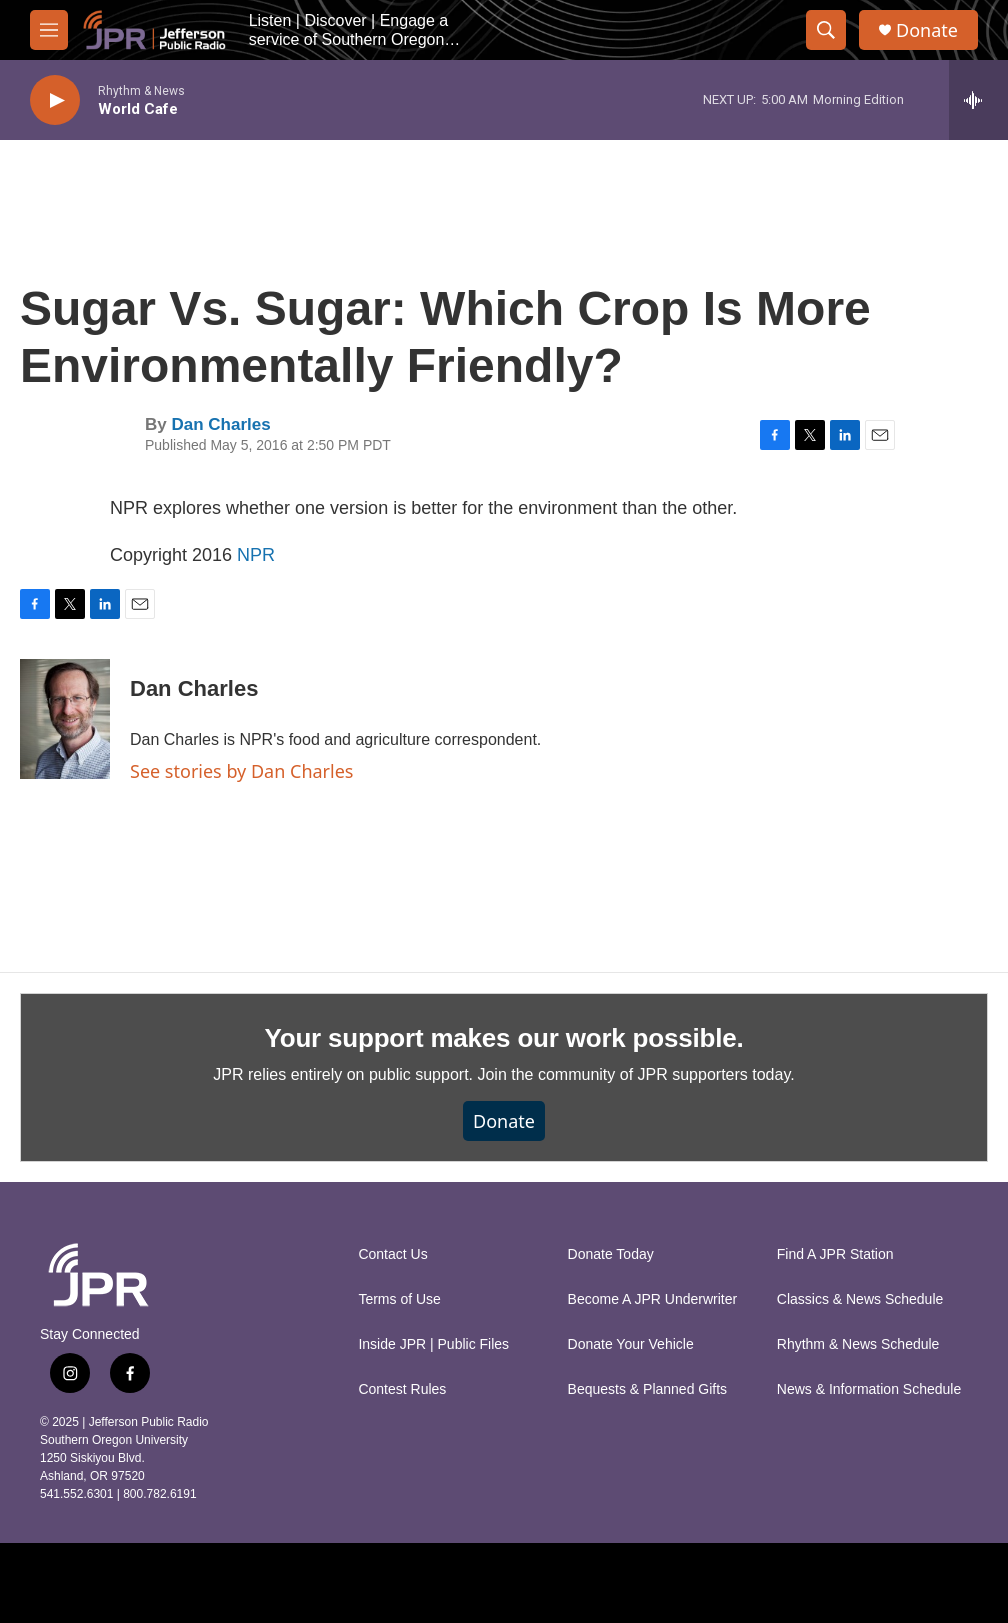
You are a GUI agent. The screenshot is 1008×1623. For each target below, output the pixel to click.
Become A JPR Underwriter (653, 1299)
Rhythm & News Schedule (858, 1344)
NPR (256, 555)
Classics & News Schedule (860, 1299)
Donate (927, 30)
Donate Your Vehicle (631, 1344)
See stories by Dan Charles (241, 771)
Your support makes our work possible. (504, 1038)
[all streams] (978, 100)
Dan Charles (220, 424)
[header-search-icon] (826, 30)
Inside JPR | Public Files (433, 1344)
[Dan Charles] (65, 719)
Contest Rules (402, 1389)
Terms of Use (399, 1299)
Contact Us (392, 1254)
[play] (55, 100)
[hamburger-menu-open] (49, 30)
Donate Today (611, 1254)
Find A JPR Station (835, 1254)
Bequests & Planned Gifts (648, 1389)
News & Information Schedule (869, 1389)
